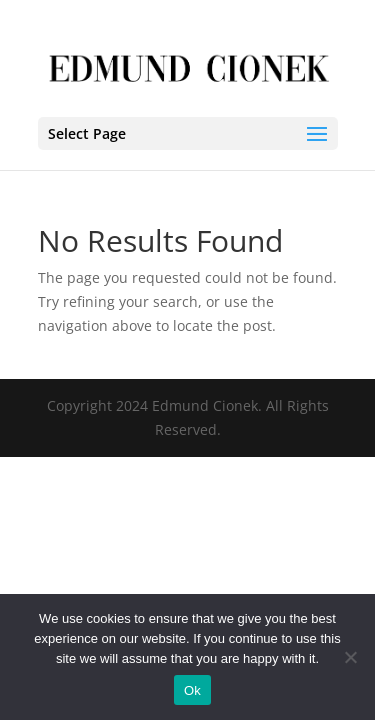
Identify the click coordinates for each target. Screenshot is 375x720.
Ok (192, 690)
